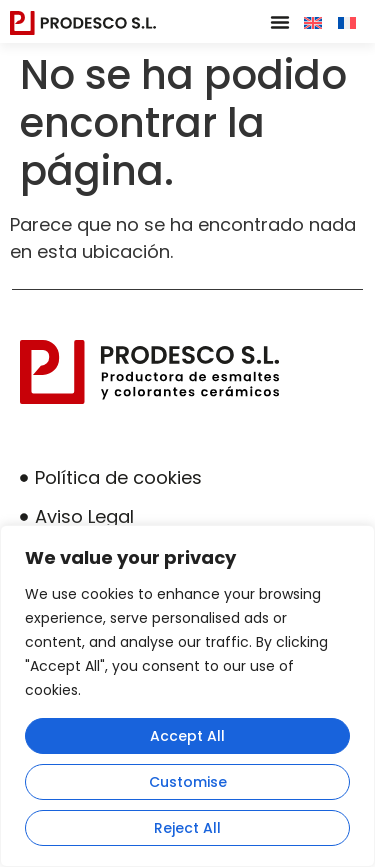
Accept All (187, 736)
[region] (187, 696)
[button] (280, 22)
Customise (188, 782)
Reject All (187, 828)
